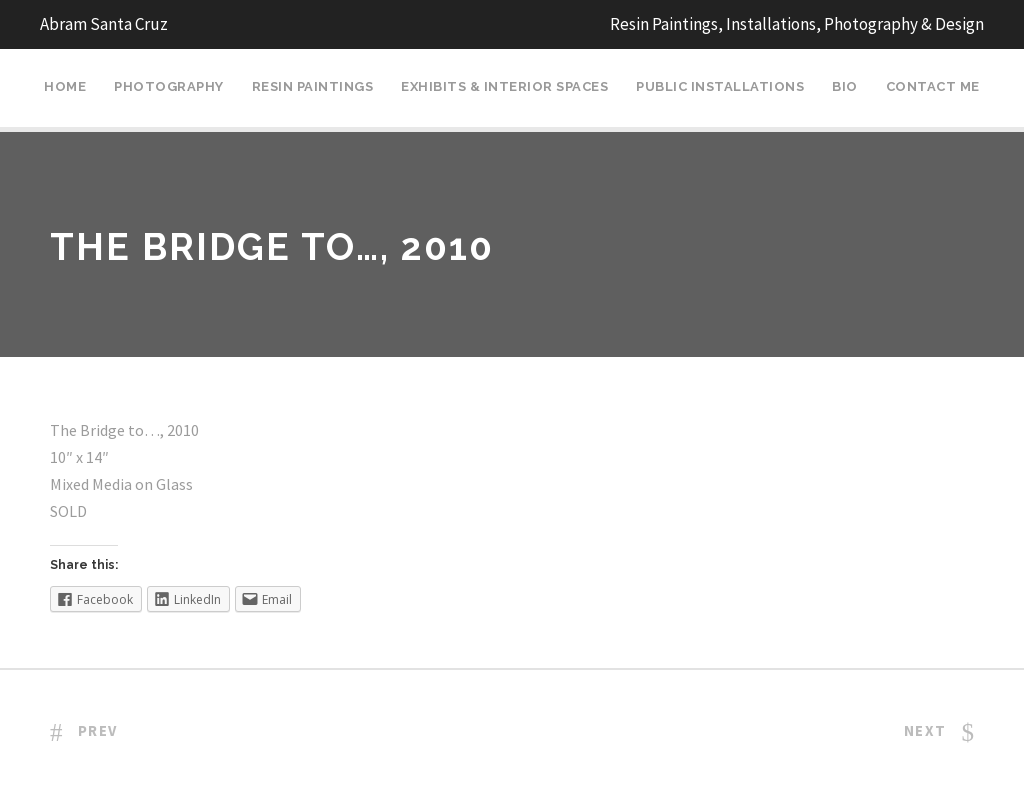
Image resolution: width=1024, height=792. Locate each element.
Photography (169, 86)
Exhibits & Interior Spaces (504, 86)
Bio (845, 86)
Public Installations (720, 86)
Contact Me (933, 86)
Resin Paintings (313, 86)
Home (65, 86)
